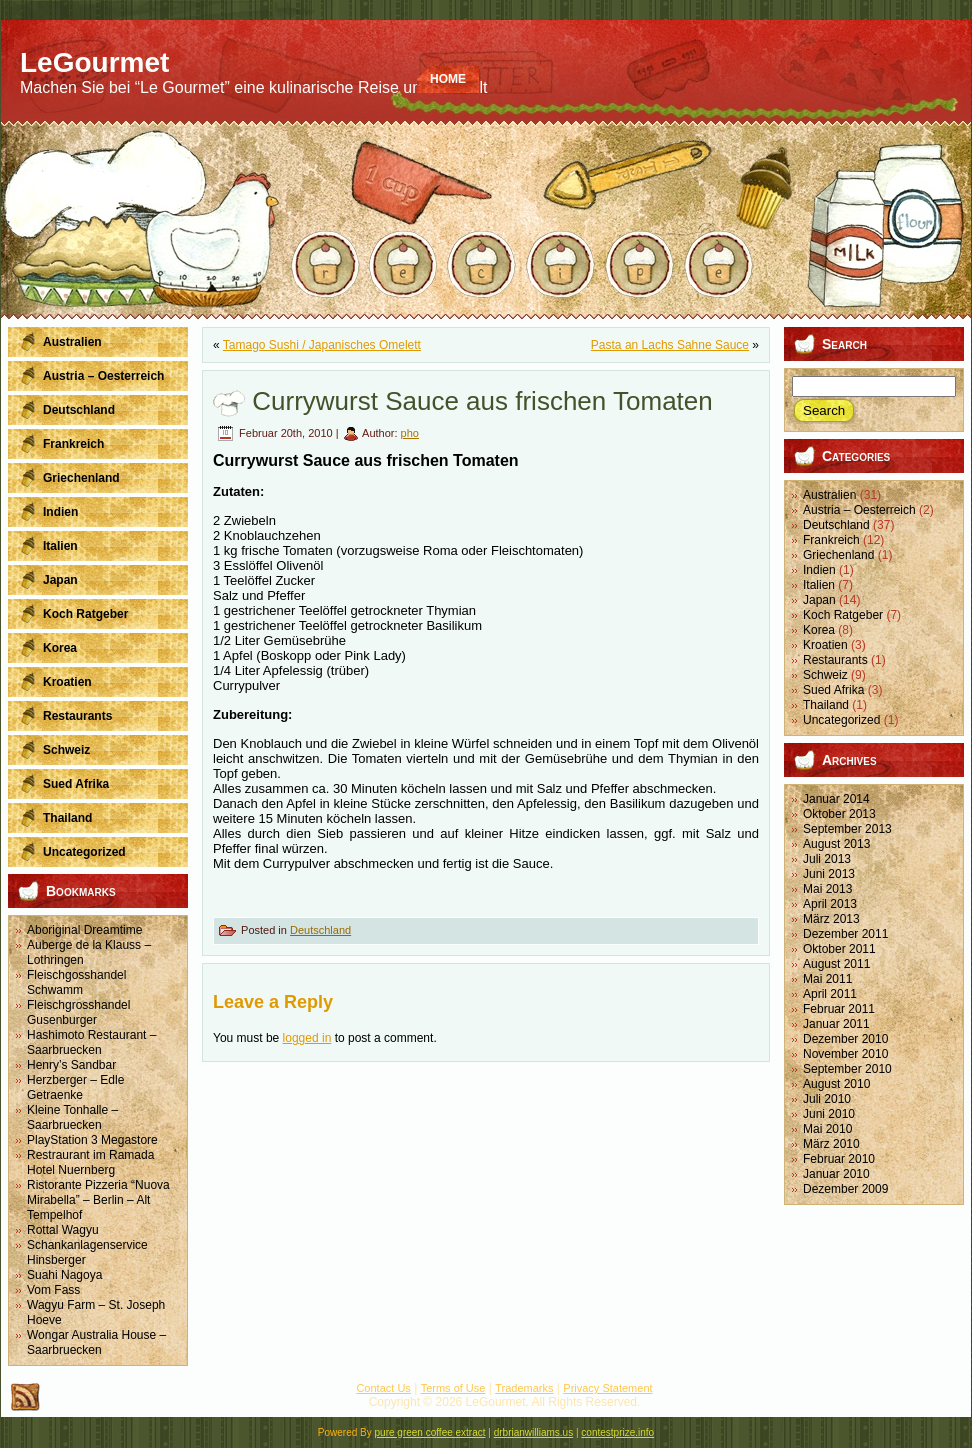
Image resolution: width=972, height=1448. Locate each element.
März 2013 (831, 919)
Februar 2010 (839, 1159)
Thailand (826, 705)
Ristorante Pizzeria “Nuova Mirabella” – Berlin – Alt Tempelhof (98, 1200)
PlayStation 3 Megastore (92, 1140)
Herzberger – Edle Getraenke (75, 1087)
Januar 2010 (836, 1174)
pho (410, 433)
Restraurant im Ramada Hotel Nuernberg (90, 1162)
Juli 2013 (827, 859)
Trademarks (524, 1388)
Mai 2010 (827, 1129)
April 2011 (830, 994)
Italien (819, 585)
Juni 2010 (829, 1114)
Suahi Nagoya (64, 1275)
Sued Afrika (833, 690)
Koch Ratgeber (843, 615)
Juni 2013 (829, 874)
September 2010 (847, 1069)
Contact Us (383, 1388)
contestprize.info (617, 1432)
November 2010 (845, 1054)
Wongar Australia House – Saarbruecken (96, 1342)
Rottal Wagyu (63, 1230)
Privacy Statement (607, 1388)
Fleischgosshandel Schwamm (76, 982)
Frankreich (831, 540)
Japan (819, 600)
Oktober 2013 (839, 814)
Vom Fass (53, 1290)
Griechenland (838, 555)
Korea (819, 630)
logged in (307, 1038)
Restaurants (835, 660)
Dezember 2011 (845, 934)
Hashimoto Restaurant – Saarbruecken (91, 1042)
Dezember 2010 (845, 1039)
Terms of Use (453, 1388)
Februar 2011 (839, 1009)
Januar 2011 (836, 1024)
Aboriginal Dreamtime (84, 930)
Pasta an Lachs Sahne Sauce (670, 345)
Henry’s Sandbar (71, 1065)
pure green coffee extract (430, 1432)
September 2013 (847, 829)
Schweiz (825, 675)
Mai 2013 (827, 889)
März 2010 (831, 1144)
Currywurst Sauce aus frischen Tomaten (482, 401)
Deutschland (320, 930)
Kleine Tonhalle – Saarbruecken (72, 1117)
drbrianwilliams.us (533, 1432)
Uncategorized (841, 720)
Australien (829, 495)
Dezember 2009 (845, 1189)
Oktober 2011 (839, 949)
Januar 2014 (836, 799)
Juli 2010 (827, 1099)
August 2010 (836, 1084)
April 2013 (830, 904)
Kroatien (825, 645)
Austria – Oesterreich (859, 510)
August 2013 (836, 844)
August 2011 (836, 964)
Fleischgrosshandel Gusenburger (78, 1012)
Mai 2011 (827, 979)
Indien (819, 570)
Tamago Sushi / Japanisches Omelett (322, 345)
